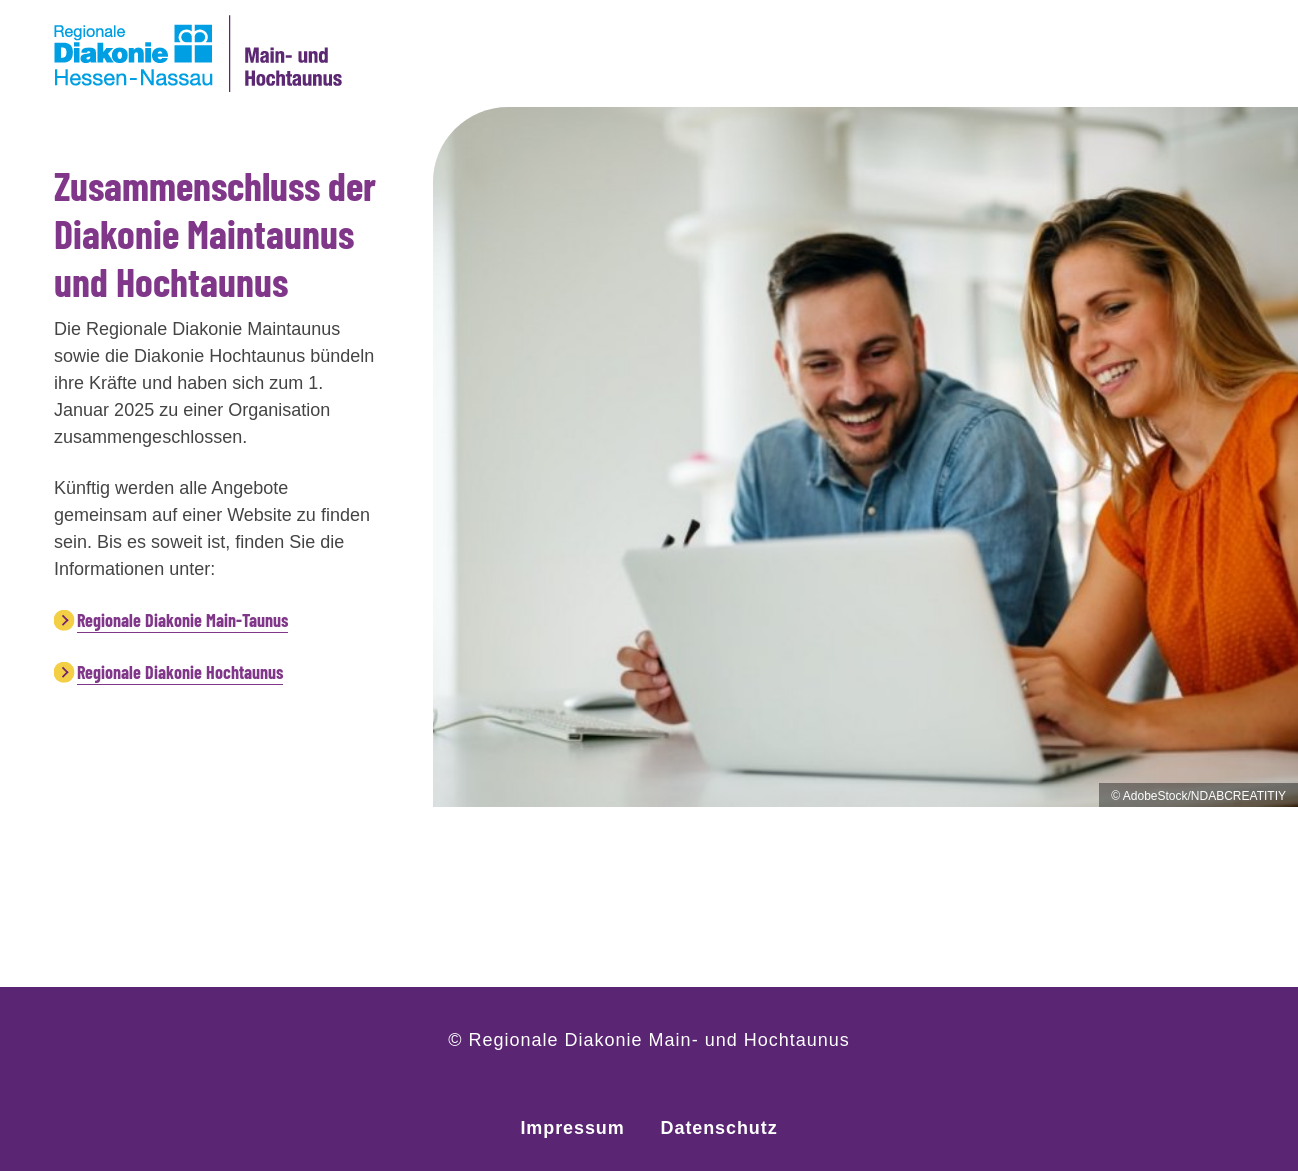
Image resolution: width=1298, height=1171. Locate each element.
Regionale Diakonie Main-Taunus (182, 620)
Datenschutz (719, 1128)
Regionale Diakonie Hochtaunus (180, 672)
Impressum (572, 1128)
